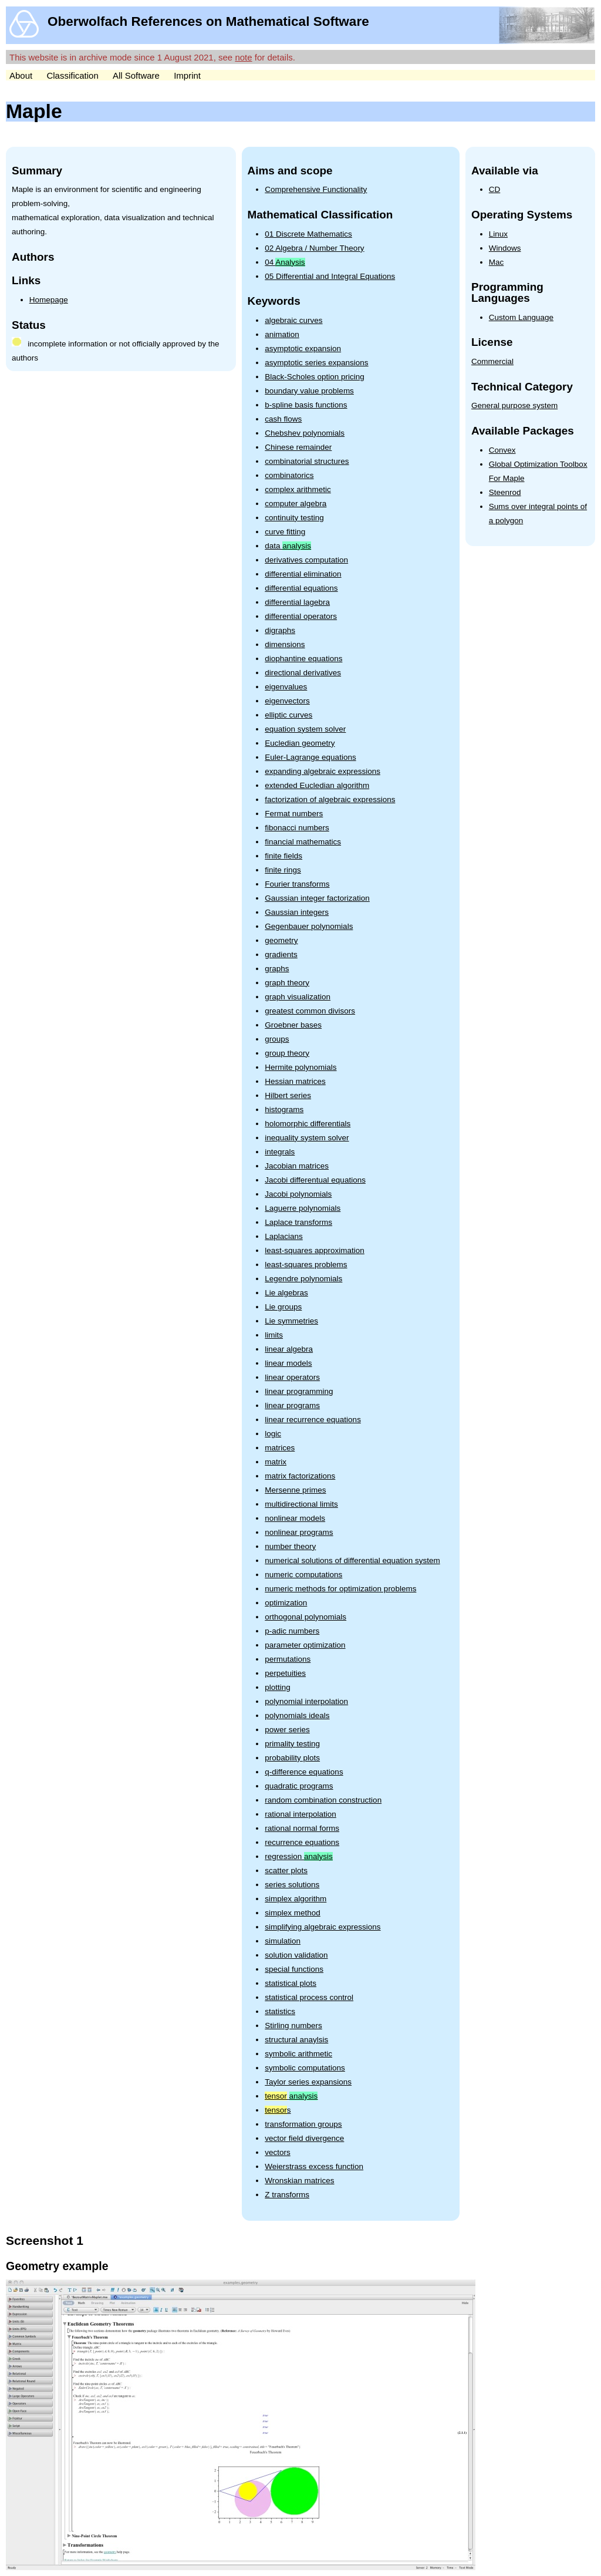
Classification (72, 75)
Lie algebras (286, 1292)
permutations (287, 1659)
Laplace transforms (298, 1222)
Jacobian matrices (297, 1165)
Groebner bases (293, 1025)
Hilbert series (288, 1095)
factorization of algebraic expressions (330, 799)
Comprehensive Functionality (316, 189)
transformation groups (303, 2124)
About (20, 75)
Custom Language (521, 317)
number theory (290, 1546)
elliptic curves (288, 714)
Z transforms (287, 2194)
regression (299, 1856)
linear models (288, 1363)
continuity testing (294, 517)
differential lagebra (297, 602)
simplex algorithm (295, 1898)
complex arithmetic (298, 489)
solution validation (296, 1955)
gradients (281, 954)
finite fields (283, 855)
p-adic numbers (292, 1631)
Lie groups (283, 1306)
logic (273, 1433)
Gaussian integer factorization (317, 898)
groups (277, 1039)
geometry (281, 940)
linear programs (292, 1405)
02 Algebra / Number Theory (314, 248)
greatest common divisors (310, 1010)
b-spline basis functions (306, 404)
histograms (284, 1109)
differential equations (301, 588)
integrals (280, 1151)
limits (274, 1335)
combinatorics (289, 475)
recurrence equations (302, 1842)
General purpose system (514, 405)
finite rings (283, 870)
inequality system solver (307, 1137)
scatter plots (286, 1870)
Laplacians (284, 1236)
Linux (498, 234)
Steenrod (505, 492)
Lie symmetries (291, 1320)
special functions (294, 1969)
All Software (136, 75)
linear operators (292, 1377)
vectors (278, 2152)
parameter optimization (305, 1645)
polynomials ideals (297, 1715)
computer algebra (295, 503)
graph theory (287, 982)
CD (495, 189)
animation (282, 334)
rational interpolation (300, 1814)
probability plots (292, 1757)
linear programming (299, 1391)
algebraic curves (293, 320)
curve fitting (285, 531)
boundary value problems (309, 390)
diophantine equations (303, 658)
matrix (275, 1461)
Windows (505, 248)
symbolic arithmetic (298, 2053)
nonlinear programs (299, 1532)
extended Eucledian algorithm (317, 785)
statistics (280, 2011)
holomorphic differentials (307, 1123)
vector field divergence (304, 2138)
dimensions (285, 644)
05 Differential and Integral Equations (330, 276)
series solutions (292, 1884)
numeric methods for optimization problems (340, 1588)
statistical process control (309, 1997)
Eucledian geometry (300, 743)
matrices (280, 1447)
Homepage (48, 299)
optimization (286, 1602)
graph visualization (297, 996)
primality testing (292, 1743)
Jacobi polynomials (298, 1194)
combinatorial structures (307, 461)
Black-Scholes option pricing (314, 376)
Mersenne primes (295, 1490)
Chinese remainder (298, 447)
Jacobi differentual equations (315, 1180)
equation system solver (305, 729)
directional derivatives (303, 672)
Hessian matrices (295, 1081)
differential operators (301, 616)
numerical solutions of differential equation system (352, 1560)
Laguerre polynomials (302, 1208)
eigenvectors (287, 700)
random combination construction (323, 1800)
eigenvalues (286, 686)
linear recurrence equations (313, 1419)
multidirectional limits (301, 1504)
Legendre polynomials (303, 1278)
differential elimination (303, 574)
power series (287, 1729)
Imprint (187, 75)
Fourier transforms (297, 884)
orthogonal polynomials (305, 1616)
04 (285, 262)
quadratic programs (299, 1786)
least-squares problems (306, 1264)
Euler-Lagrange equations (310, 757)
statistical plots (290, 1983)
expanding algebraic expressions (322, 771)
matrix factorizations (300, 1475)
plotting (278, 1687)
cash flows (283, 419)
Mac (496, 262)
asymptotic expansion (303, 348)
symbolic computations (305, 2067)
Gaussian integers (297, 912)
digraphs (280, 630)
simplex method (292, 1912)
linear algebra (289, 1349)
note (243, 57)
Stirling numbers (293, 2025)
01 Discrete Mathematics (308, 234)
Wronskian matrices (299, 2180)
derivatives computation (306, 559)
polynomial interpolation (306, 1701)
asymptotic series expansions (316, 362)
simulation (282, 1941)
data (288, 545)
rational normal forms (302, 1828)
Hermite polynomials (300, 1067)
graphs (277, 968)
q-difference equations (304, 1771)
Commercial (492, 361)
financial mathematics (303, 841)
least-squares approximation (314, 1250)
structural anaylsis (296, 2039)
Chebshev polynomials (305, 433)
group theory (287, 1053)
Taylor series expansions (308, 2081)
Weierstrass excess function (314, 2166)
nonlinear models (295, 1518)
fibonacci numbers (297, 827)
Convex (502, 450)
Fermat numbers (294, 813)
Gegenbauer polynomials (309, 926)
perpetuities (285, 1673)
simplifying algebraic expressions (322, 1926)
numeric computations (303, 1574)
